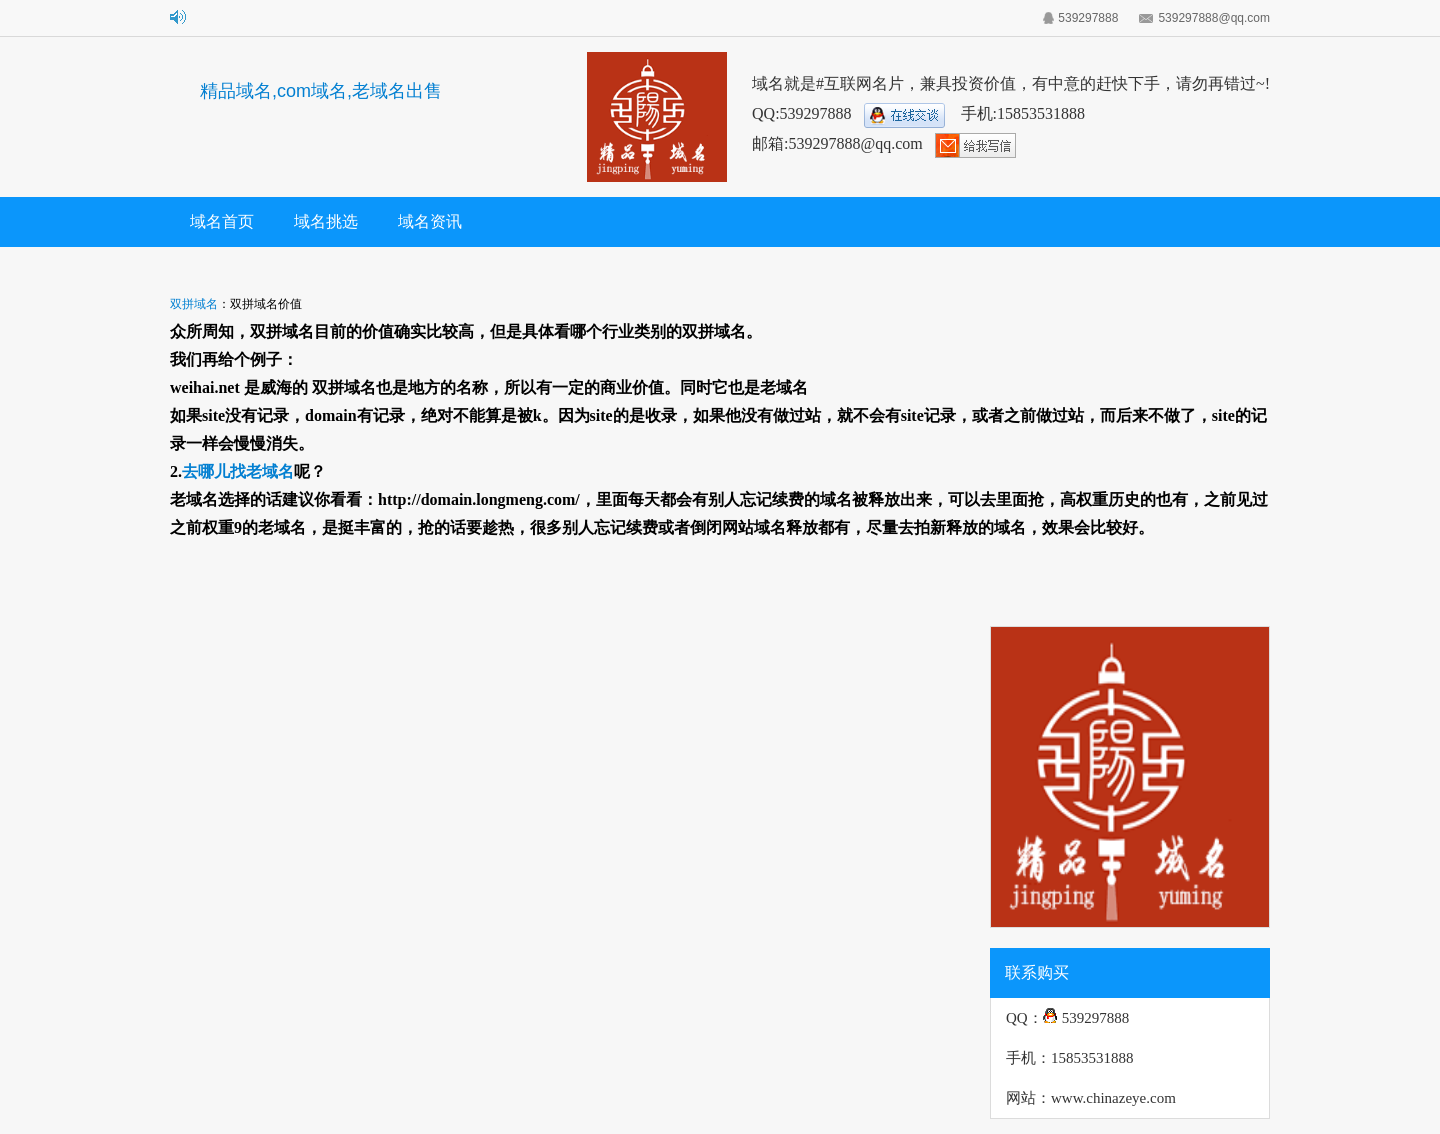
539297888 (1088, 18)
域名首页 (222, 221)
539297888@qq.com (1214, 18)
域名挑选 (326, 221)
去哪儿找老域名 (238, 471)
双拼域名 (194, 304)
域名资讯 (430, 221)
